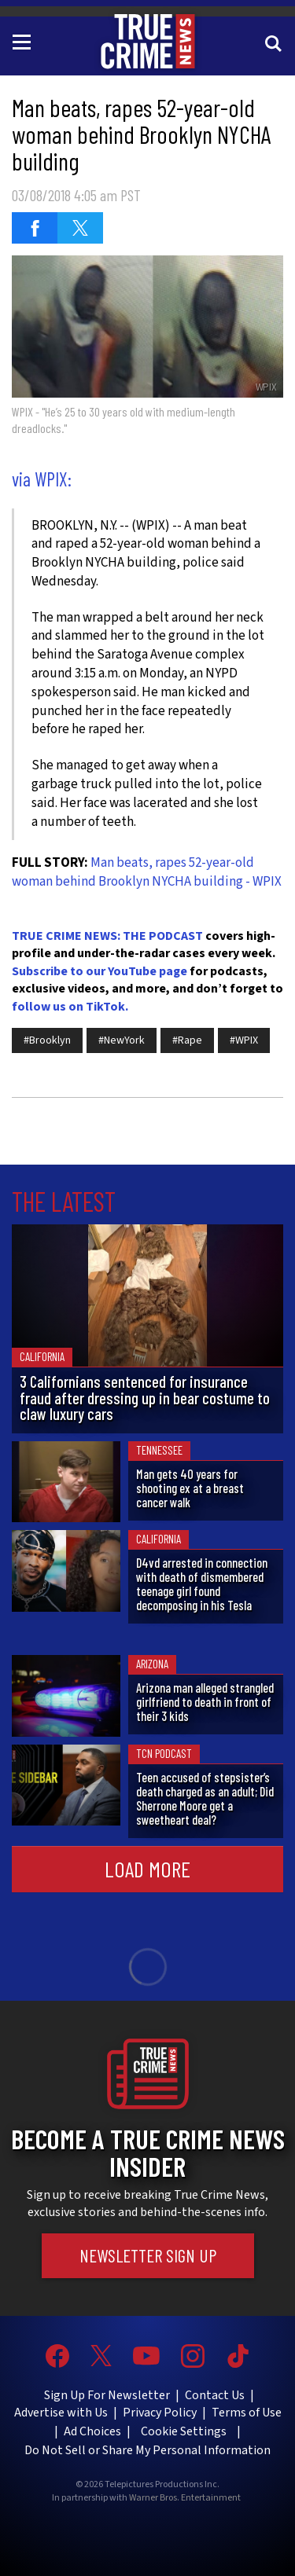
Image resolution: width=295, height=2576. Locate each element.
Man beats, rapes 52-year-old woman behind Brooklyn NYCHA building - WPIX (147, 872)
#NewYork (121, 1040)
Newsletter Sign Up (147, 2255)
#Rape (187, 1040)
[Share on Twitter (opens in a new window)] (80, 228)
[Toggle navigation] (24, 41)
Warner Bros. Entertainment (185, 2498)
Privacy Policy (160, 2412)
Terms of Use (247, 2412)
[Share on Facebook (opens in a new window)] (34, 228)
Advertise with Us (61, 2412)
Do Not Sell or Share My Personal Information (147, 2450)
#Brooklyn (47, 1040)
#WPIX (244, 1040)
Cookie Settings (184, 2431)
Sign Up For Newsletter (107, 2395)
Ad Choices (92, 2431)
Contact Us (215, 2395)
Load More (147, 1868)
